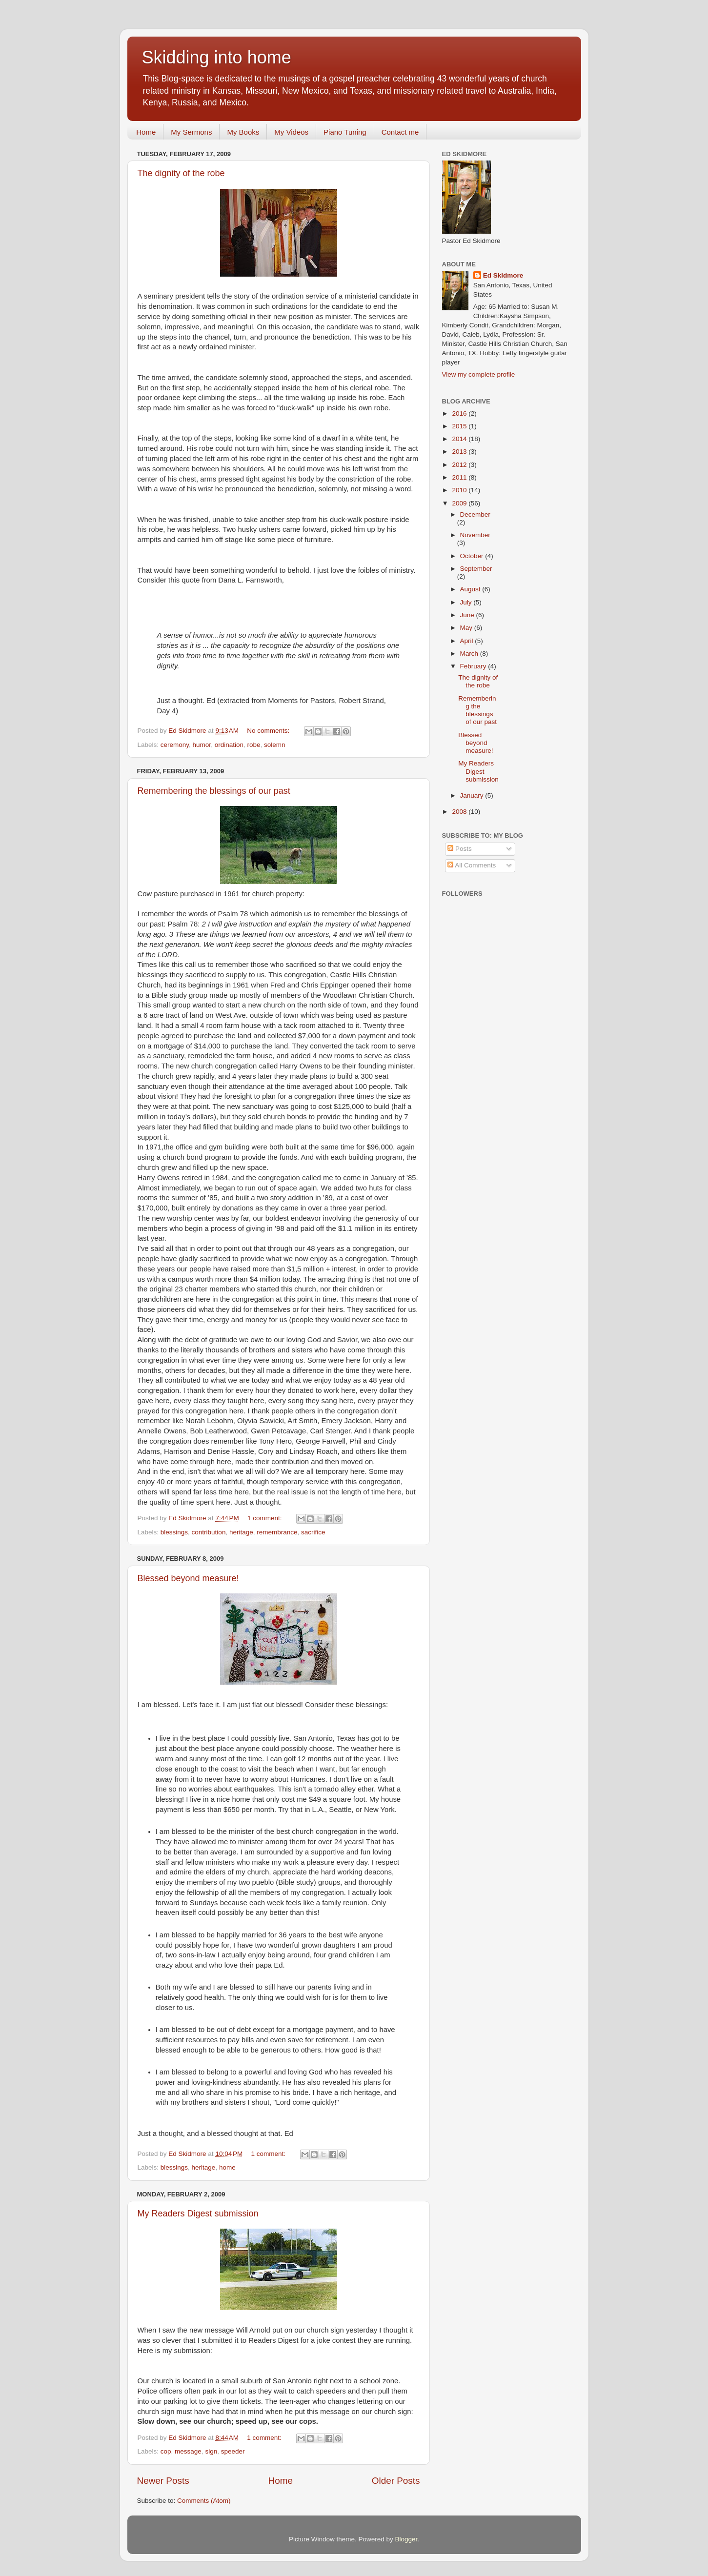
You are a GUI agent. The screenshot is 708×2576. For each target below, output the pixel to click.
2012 (460, 464)
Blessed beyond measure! (188, 1578)
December (475, 514)
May (467, 627)
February (474, 666)
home (227, 2167)
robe (253, 744)
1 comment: (265, 1518)
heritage (241, 1532)
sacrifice (313, 1532)
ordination (229, 744)
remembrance (277, 1532)
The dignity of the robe (181, 173)
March (470, 653)
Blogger (406, 2539)
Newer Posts (163, 2480)
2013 (460, 451)
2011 (460, 477)
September (476, 568)
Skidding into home (216, 57)
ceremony (175, 744)
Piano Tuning (345, 132)
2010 (460, 490)
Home (146, 132)
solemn (274, 744)
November (475, 535)
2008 (460, 811)
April (467, 640)
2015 (460, 426)
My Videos (291, 132)
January (472, 795)
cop (166, 2451)
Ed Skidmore (503, 275)
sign (211, 2451)
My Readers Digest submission (198, 2213)
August (471, 589)
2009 (460, 503)
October (472, 556)
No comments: (269, 730)
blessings (174, 1532)
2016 (460, 413)
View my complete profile (478, 374)
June (468, 615)
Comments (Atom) (204, 2500)
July (467, 602)
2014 (460, 439)
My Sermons (191, 132)
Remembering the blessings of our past (214, 791)
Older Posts (396, 2480)
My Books (243, 132)
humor (202, 744)
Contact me (400, 132)
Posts (459, 848)
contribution (209, 1532)
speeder (233, 2451)
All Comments (471, 865)
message (188, 2451)
